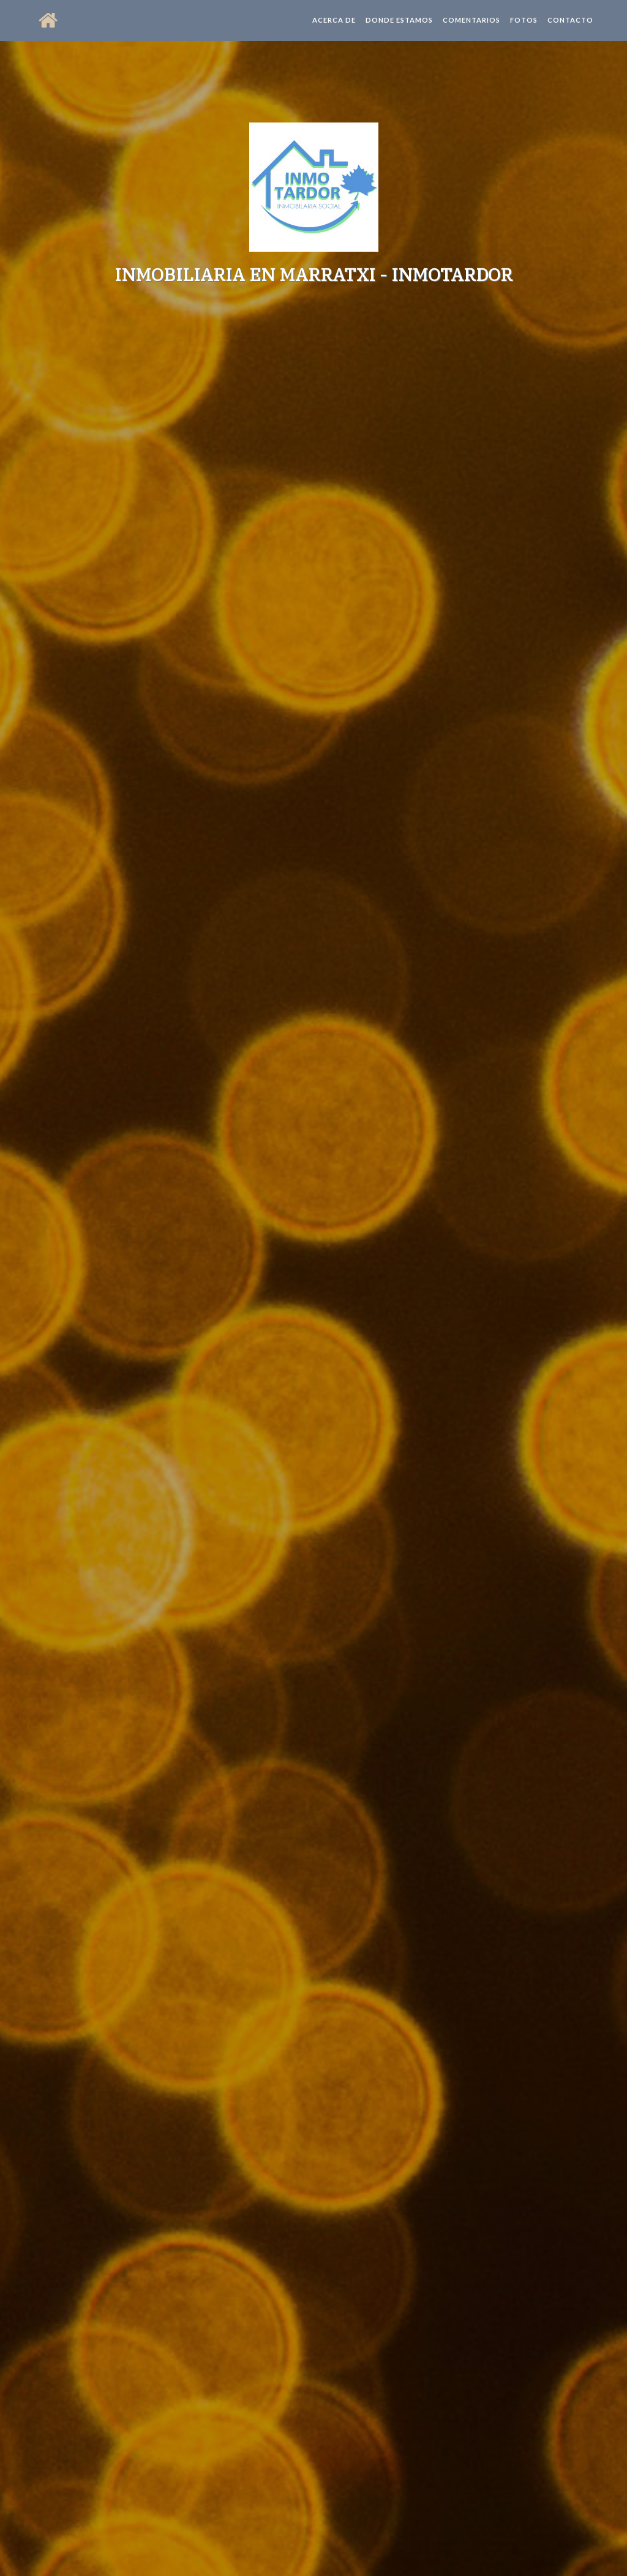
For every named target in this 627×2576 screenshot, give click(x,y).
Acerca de (334, 30)
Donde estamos (399, 30)
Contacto (570, 30)
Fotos (524, 30)
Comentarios (471, 30)
